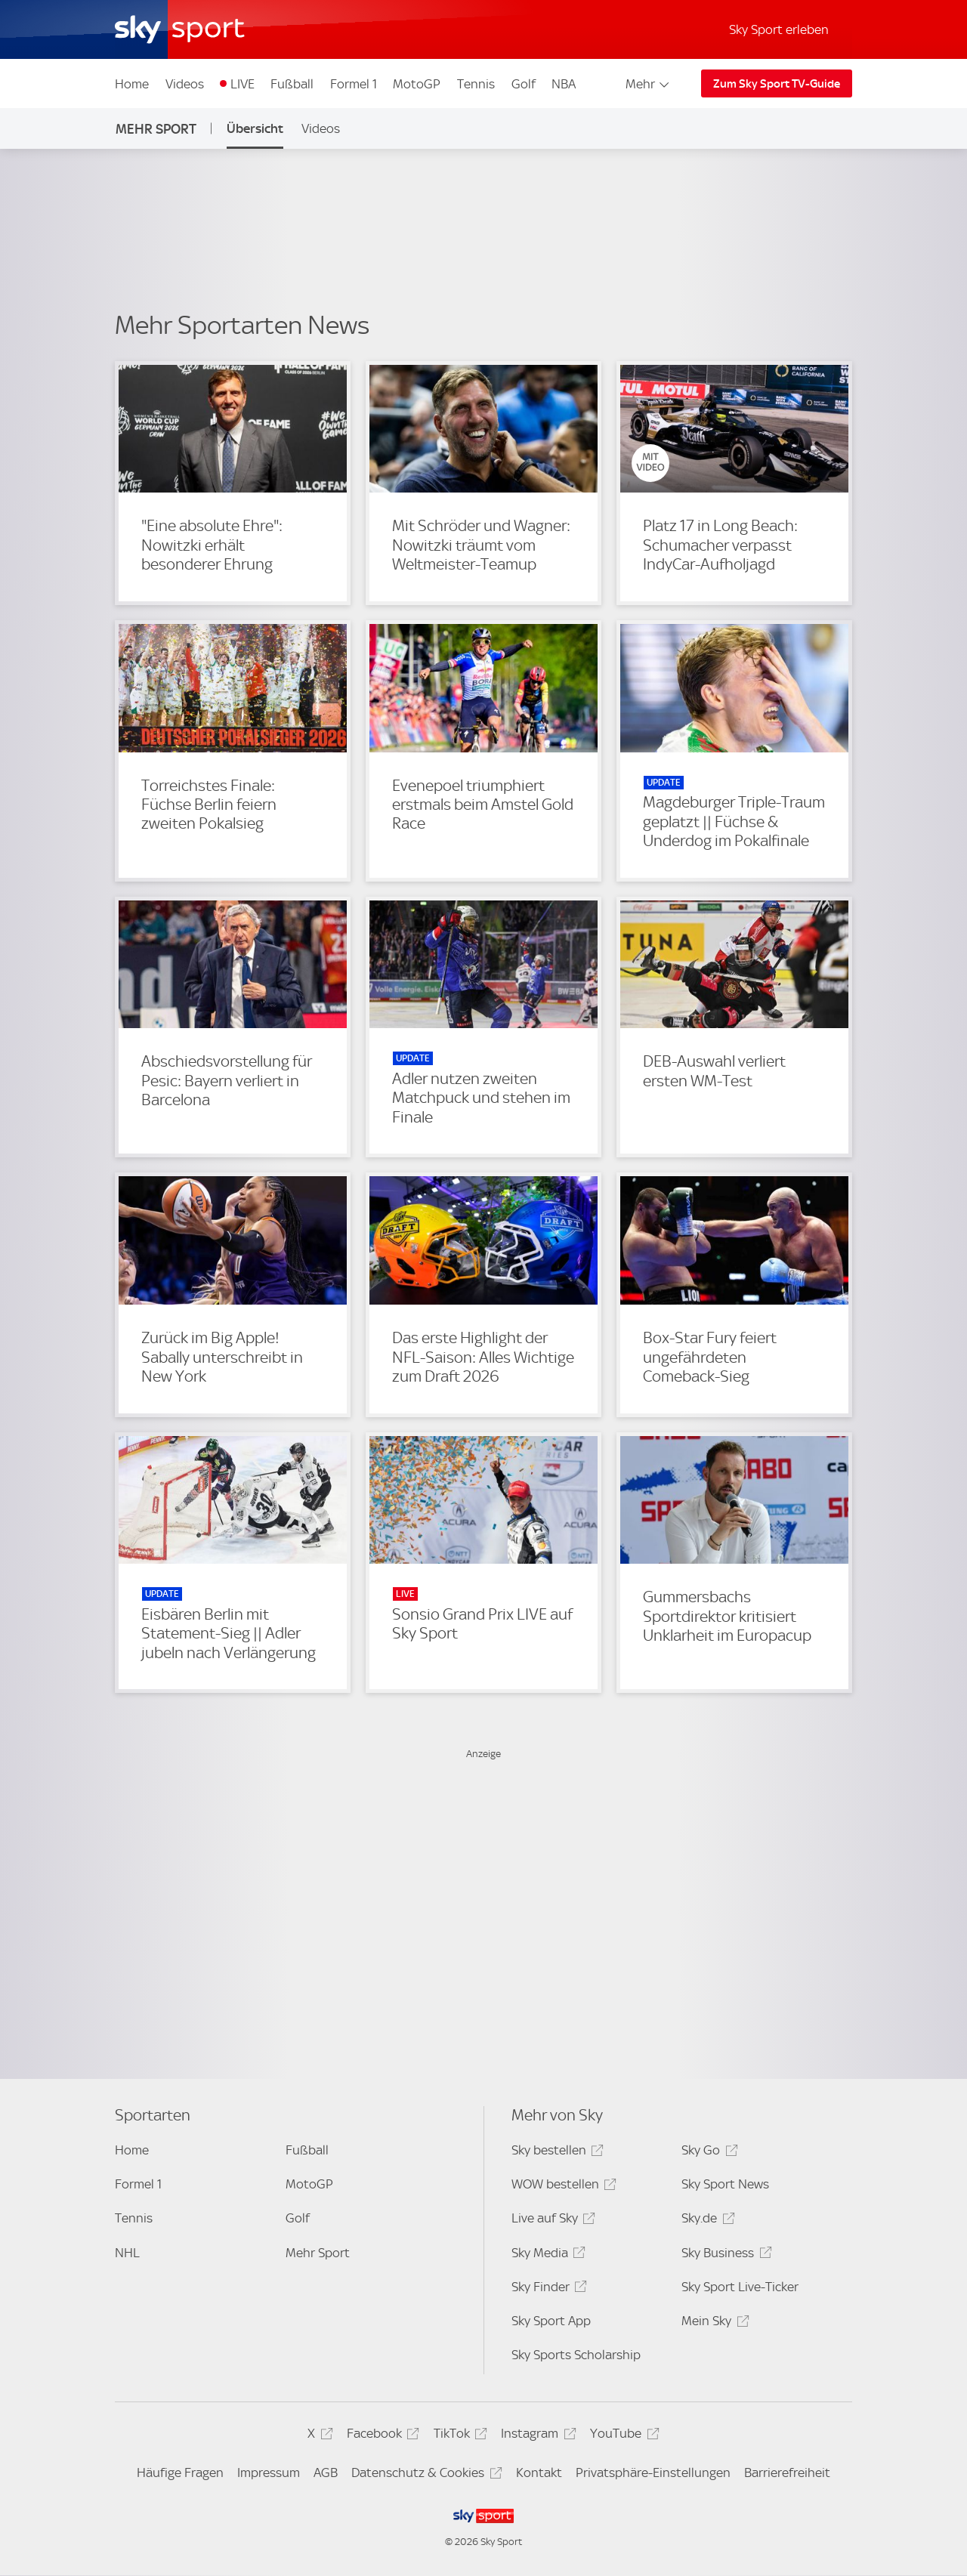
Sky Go (707, 2152)
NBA (563, 83)
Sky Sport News (725, 2183)
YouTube (622, 2436)
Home (132, 83)
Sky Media (546, 2255)
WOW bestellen (561, 2186)
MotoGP (416, 83)
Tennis (476, 83)
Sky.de (705, 2220)
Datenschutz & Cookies (424, 2475)
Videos (184, 83)
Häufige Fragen (180, 2472)
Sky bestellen (555, 2152)
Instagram (536, 2436)
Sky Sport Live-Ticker (740, 2286)
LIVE (242, 83)
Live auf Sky (551, 2220)
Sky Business (724, 2255)
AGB (326, 2472)
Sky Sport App (551, 2320)
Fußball (292, 83)
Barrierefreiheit (787, 2472)
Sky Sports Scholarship (576, 2354)
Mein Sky (712, 2323)
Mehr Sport (156, 129)
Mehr (649, 83)
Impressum (268, 2472)
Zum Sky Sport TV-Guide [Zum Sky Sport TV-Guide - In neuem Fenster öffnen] (776, 84)
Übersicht (255, 128)
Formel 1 (353, 83)
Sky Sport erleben (779, 29)
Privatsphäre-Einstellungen (653, 2472)
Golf (523, 83)
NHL (127, 2252)
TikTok (458, 2436)
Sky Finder (546, 2289)
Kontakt (539, 2472)
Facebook (381, 2436)
